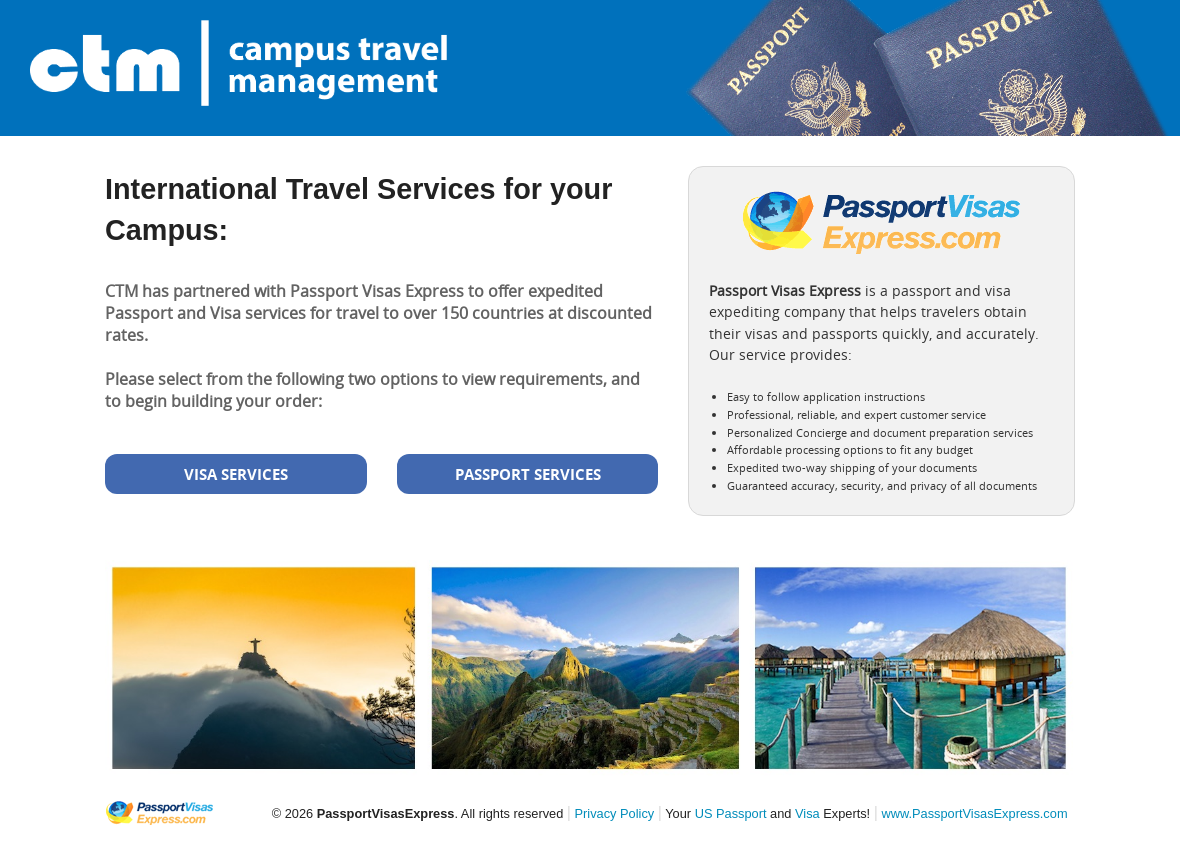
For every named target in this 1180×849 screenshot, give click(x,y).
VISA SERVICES (236, 474)
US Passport (731, 813)
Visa (807, 813)
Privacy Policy (615, 813)
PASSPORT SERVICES (528, 474)
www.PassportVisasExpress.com (974, 813)
